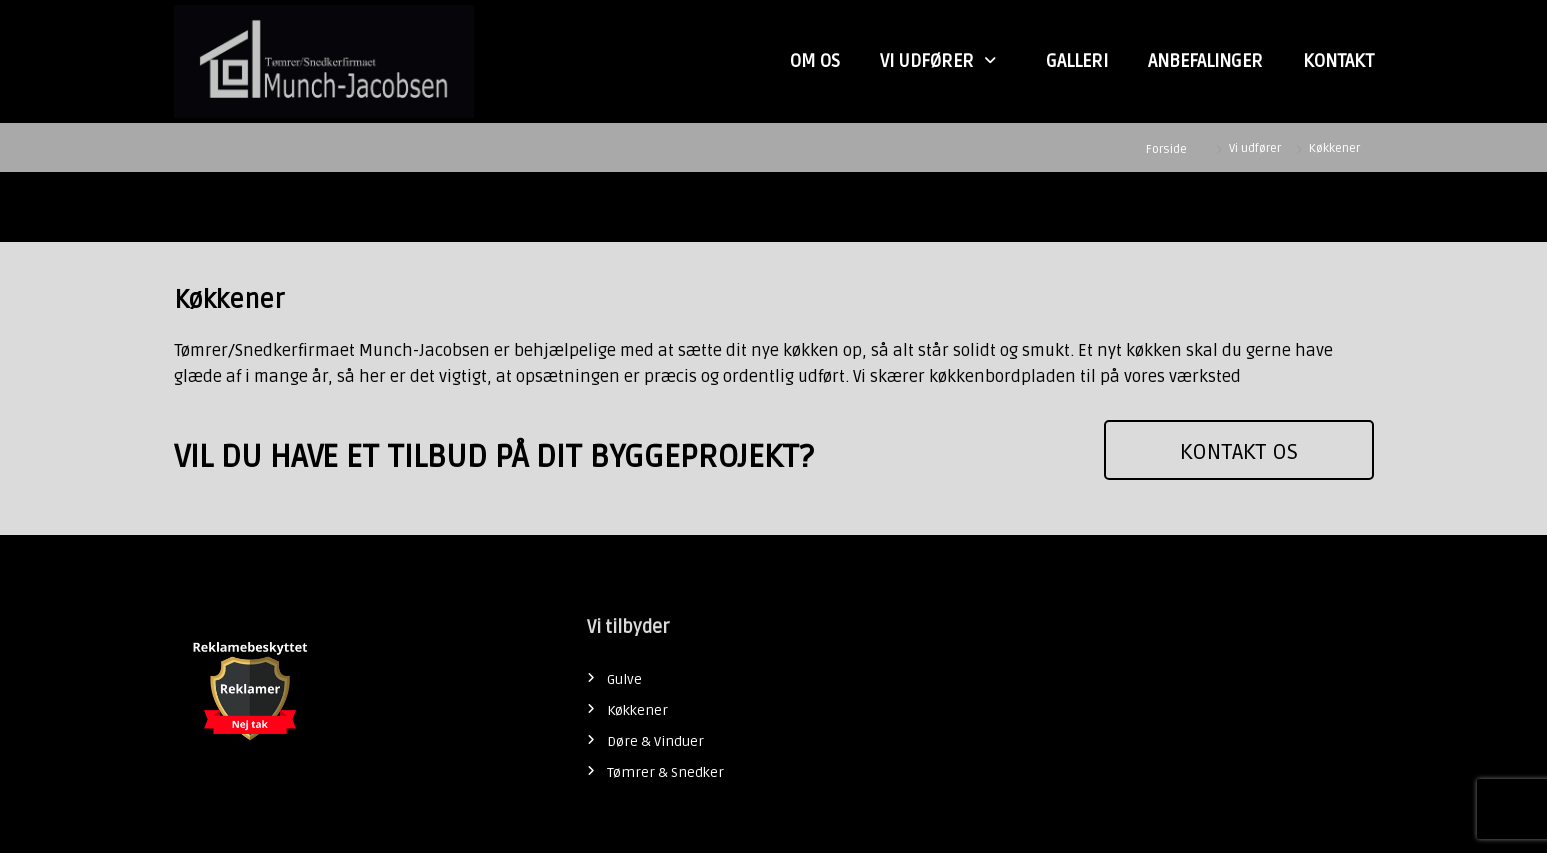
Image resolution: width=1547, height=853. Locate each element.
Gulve (624, 679)
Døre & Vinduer (655, 741)
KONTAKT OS (1239, 452)
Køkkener (637, 710)
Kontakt (1338, 61)
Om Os (815, 61)
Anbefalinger (1205, 61)
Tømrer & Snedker (665, 772)
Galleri (1077, 61)
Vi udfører (927, 61)
